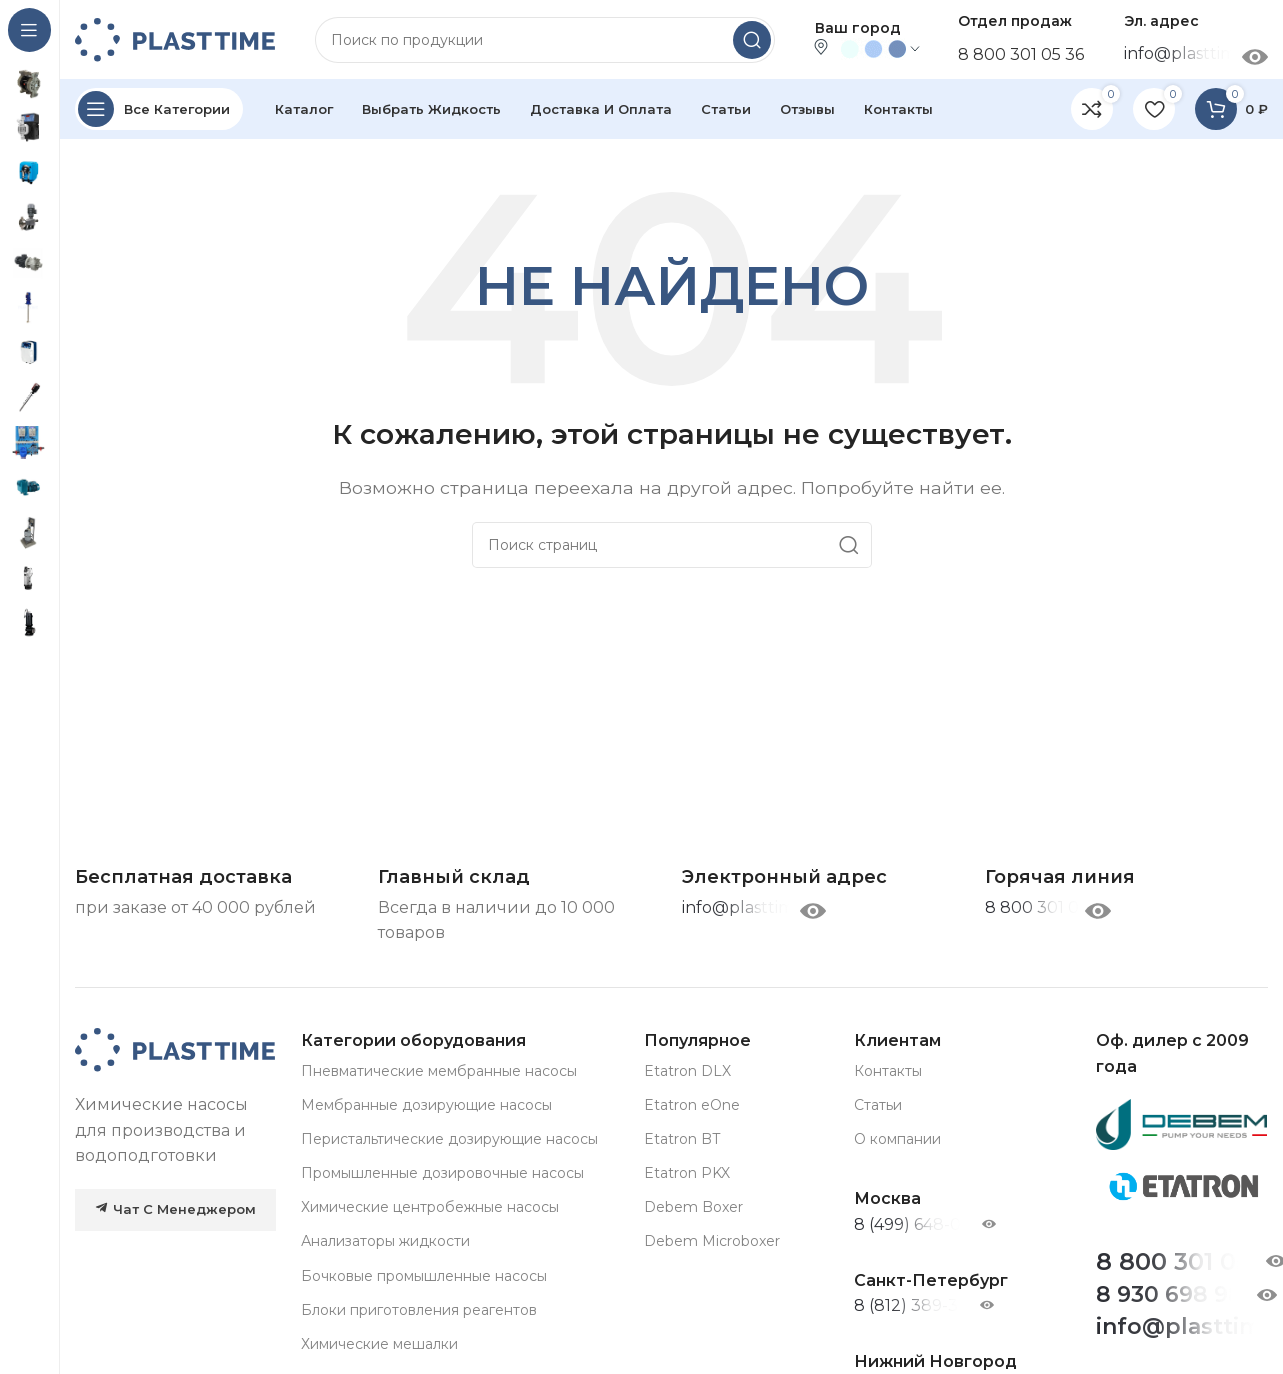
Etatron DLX (687, 1071)
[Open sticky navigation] (159, 110)
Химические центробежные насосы (430, 1208)
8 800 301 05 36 (1021, 54)
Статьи (878, 1105)
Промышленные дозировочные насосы (442, 1174)
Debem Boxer (693, 1208)
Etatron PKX (687, 1174)
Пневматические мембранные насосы (439, 1071)
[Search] (545, 40)
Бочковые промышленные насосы (424, 1276)
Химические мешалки (379, 1345)
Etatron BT (682, 1140)
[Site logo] (175, 38)
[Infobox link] (1060, 878)
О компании (897, 1140)
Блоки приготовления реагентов (419, 1310)
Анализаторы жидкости (385, 1242)
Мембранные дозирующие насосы (426, 1105)
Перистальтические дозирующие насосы (449, 1140)
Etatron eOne (692, 1105)
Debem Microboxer (712, 1242)
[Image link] (175, 1049)
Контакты (888, 1071)
